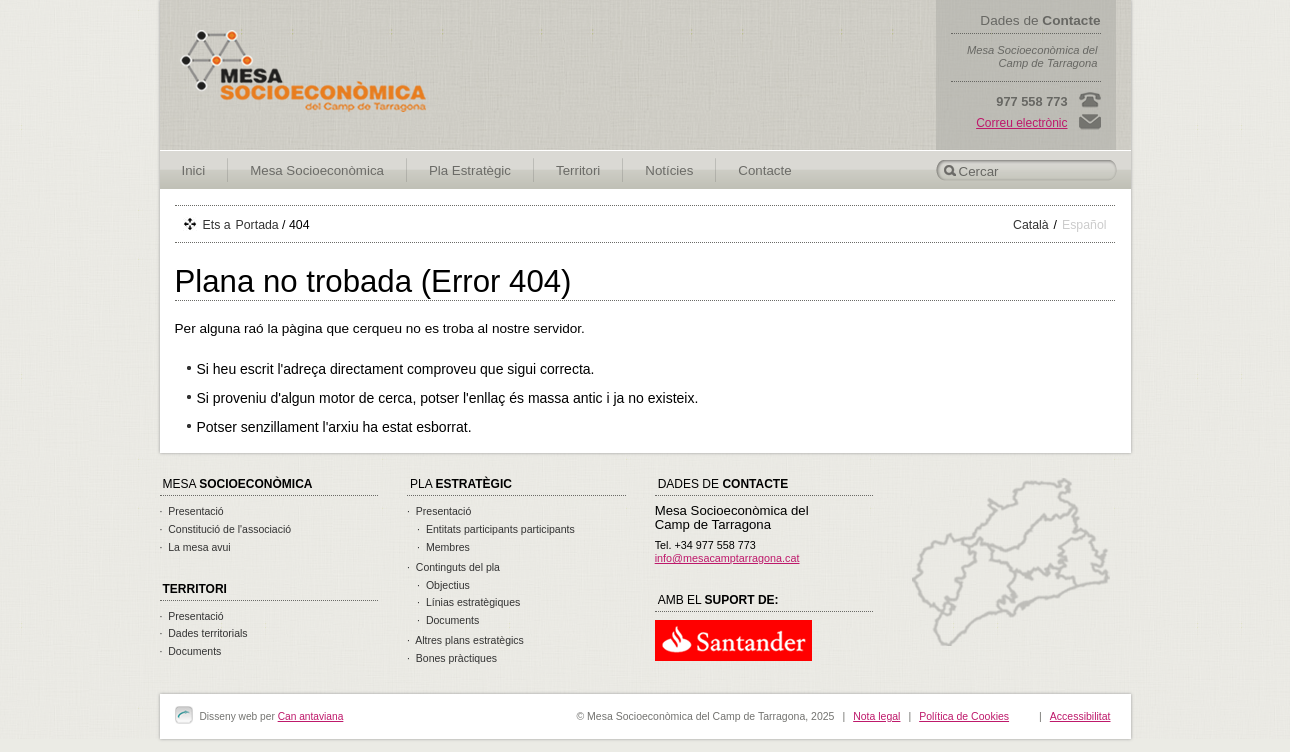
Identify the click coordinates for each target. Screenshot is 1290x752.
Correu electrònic (1021, 123)
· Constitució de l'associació (226, 529)
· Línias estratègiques (468, 602)
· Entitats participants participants (496, 529)
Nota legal (876, 716)
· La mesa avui (195, 547)
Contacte (764, 170)
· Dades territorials (204, 633)
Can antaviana (311, 716)
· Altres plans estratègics (465, 640)
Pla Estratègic (470, 170)
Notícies (669, 170)
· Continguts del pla (453, 567)
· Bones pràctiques (452, 658)
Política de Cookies (964, 716)
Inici (194, 170)
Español (1084, 225)
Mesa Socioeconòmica (317, 170)
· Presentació (192, 511)
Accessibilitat (1080, 716)
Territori (578, 170)
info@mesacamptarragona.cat (727, 558)
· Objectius (443, 585)
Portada (257, 225)
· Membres (443, 547)
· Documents (191, 651)
